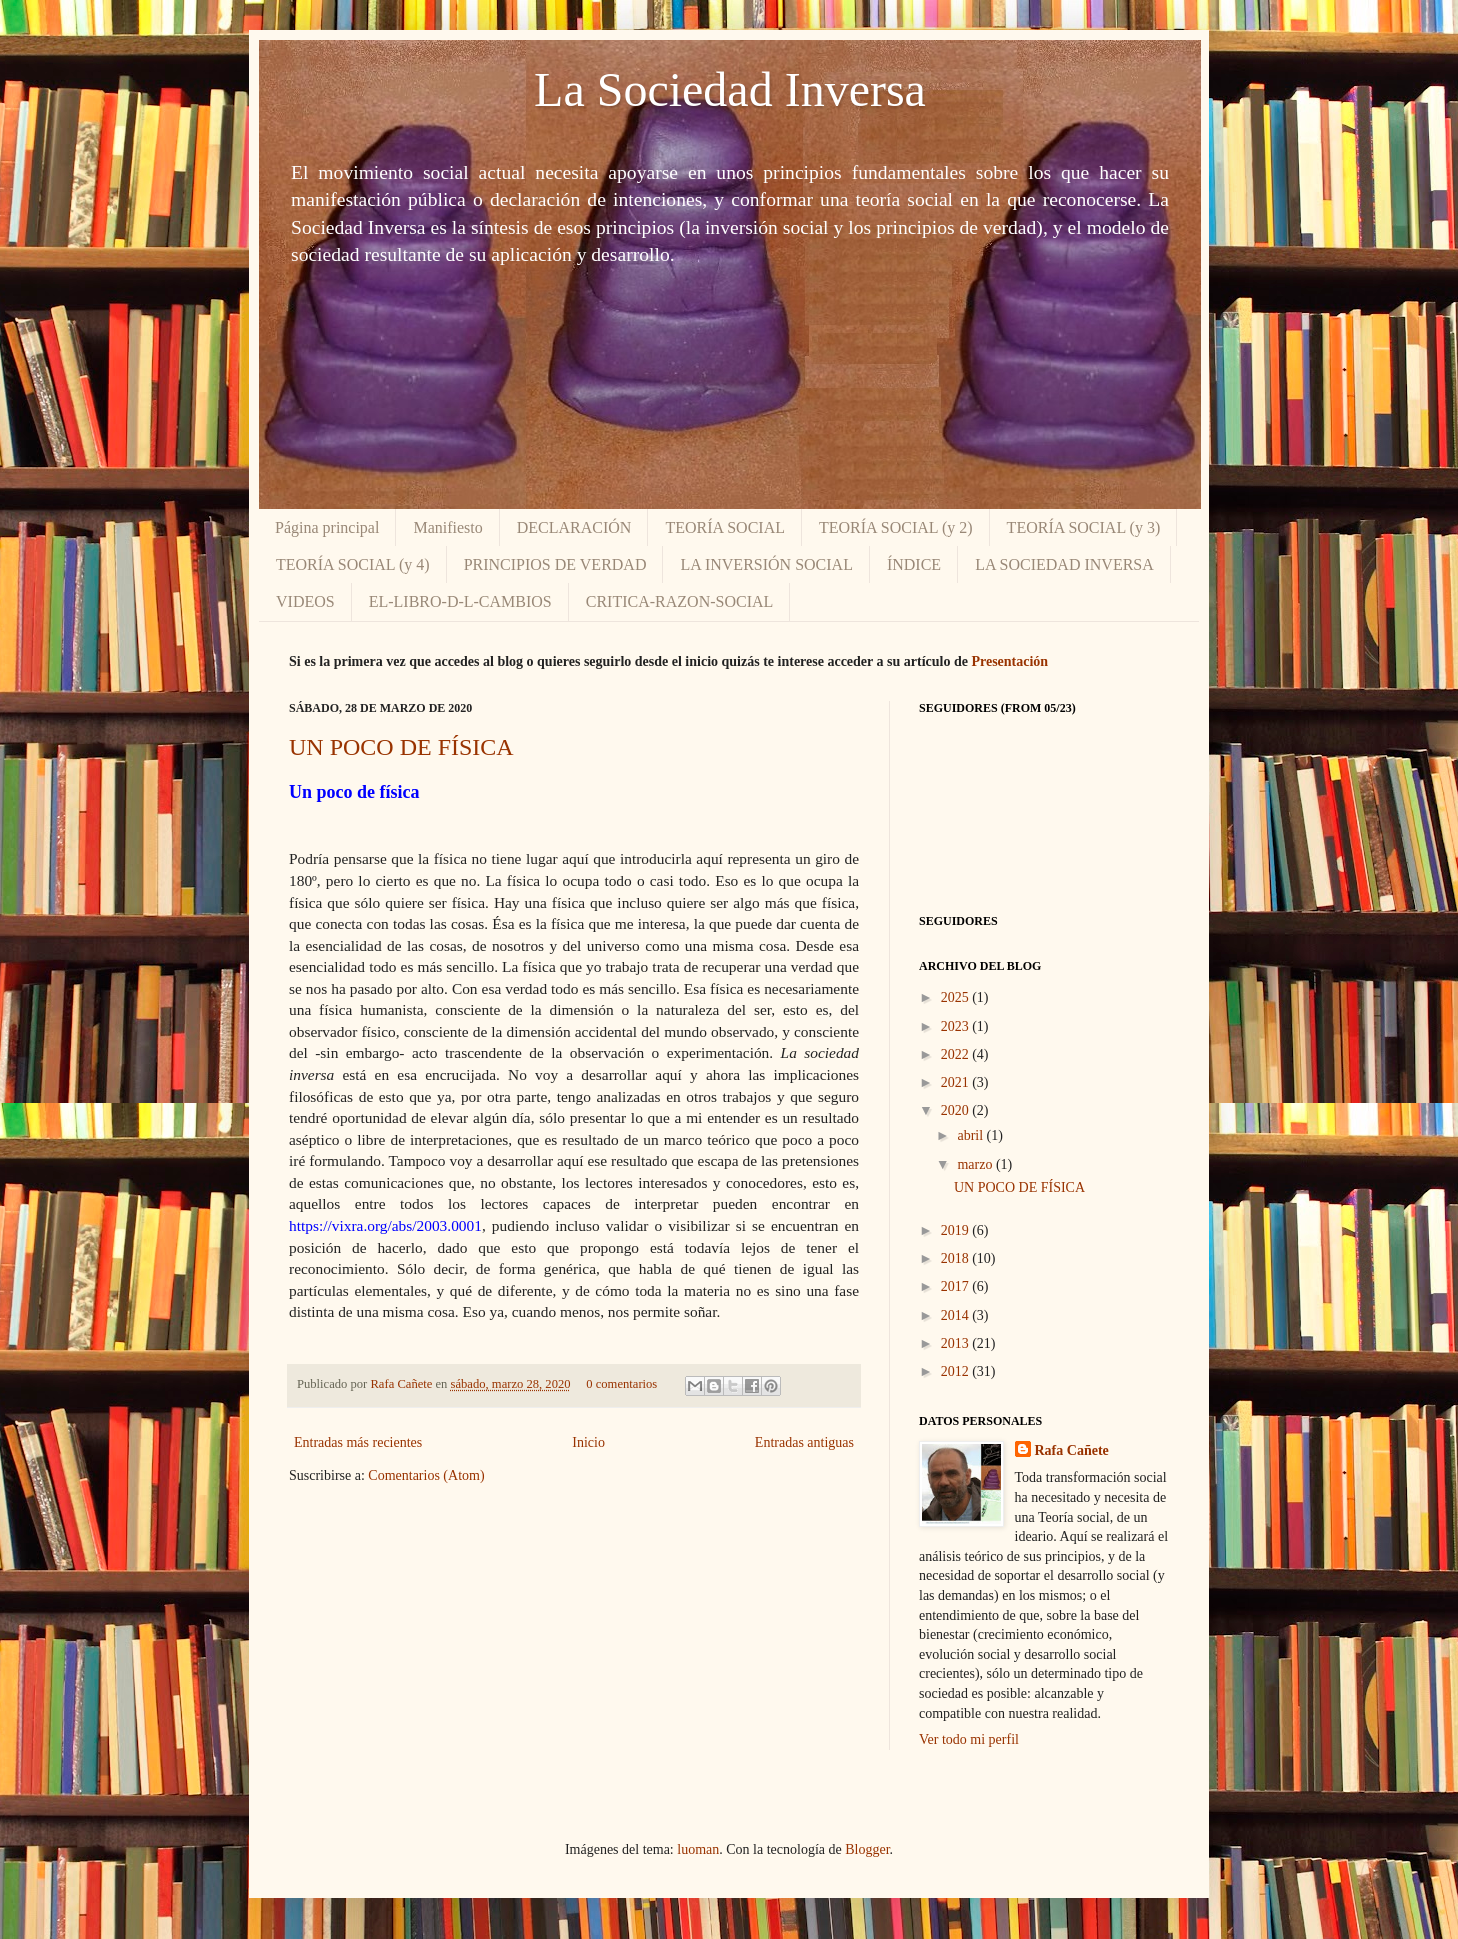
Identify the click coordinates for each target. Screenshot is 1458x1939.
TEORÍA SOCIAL (725, 527)
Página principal (327, 527)
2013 (957, 1343)
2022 (957, 1054)
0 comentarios (621, 1384)
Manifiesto (447, 527)
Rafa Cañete (402, 1384)
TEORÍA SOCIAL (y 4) (353, 564)
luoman (698, 1849)
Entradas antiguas (804, 1442)
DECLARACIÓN (574, 527)
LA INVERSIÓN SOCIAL (766, 564)
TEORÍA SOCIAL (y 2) (896, 527)
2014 (957, 1315)
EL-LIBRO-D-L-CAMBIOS (460, 601)
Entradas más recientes (358, 1442)
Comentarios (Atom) (426, 1475)
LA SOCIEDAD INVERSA (1064, 564)
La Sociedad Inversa (730, 89)
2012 (957, 1371)
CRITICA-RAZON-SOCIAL (680, 601)
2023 (957, 1026)
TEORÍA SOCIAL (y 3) (1084, 527)
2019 (957, 1230)
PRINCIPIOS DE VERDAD (555, 564)
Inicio (588, 1442)
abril (971, 1135)
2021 (957, 1082)
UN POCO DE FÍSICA (401, 747)
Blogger (867, 1849)
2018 (957, 1258)
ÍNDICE (914, 564)
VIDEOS (305, 601)
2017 (957, 1286)
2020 (957, 1110)
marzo (976, 1164)
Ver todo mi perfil (969, 1739)
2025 (957, 997)
